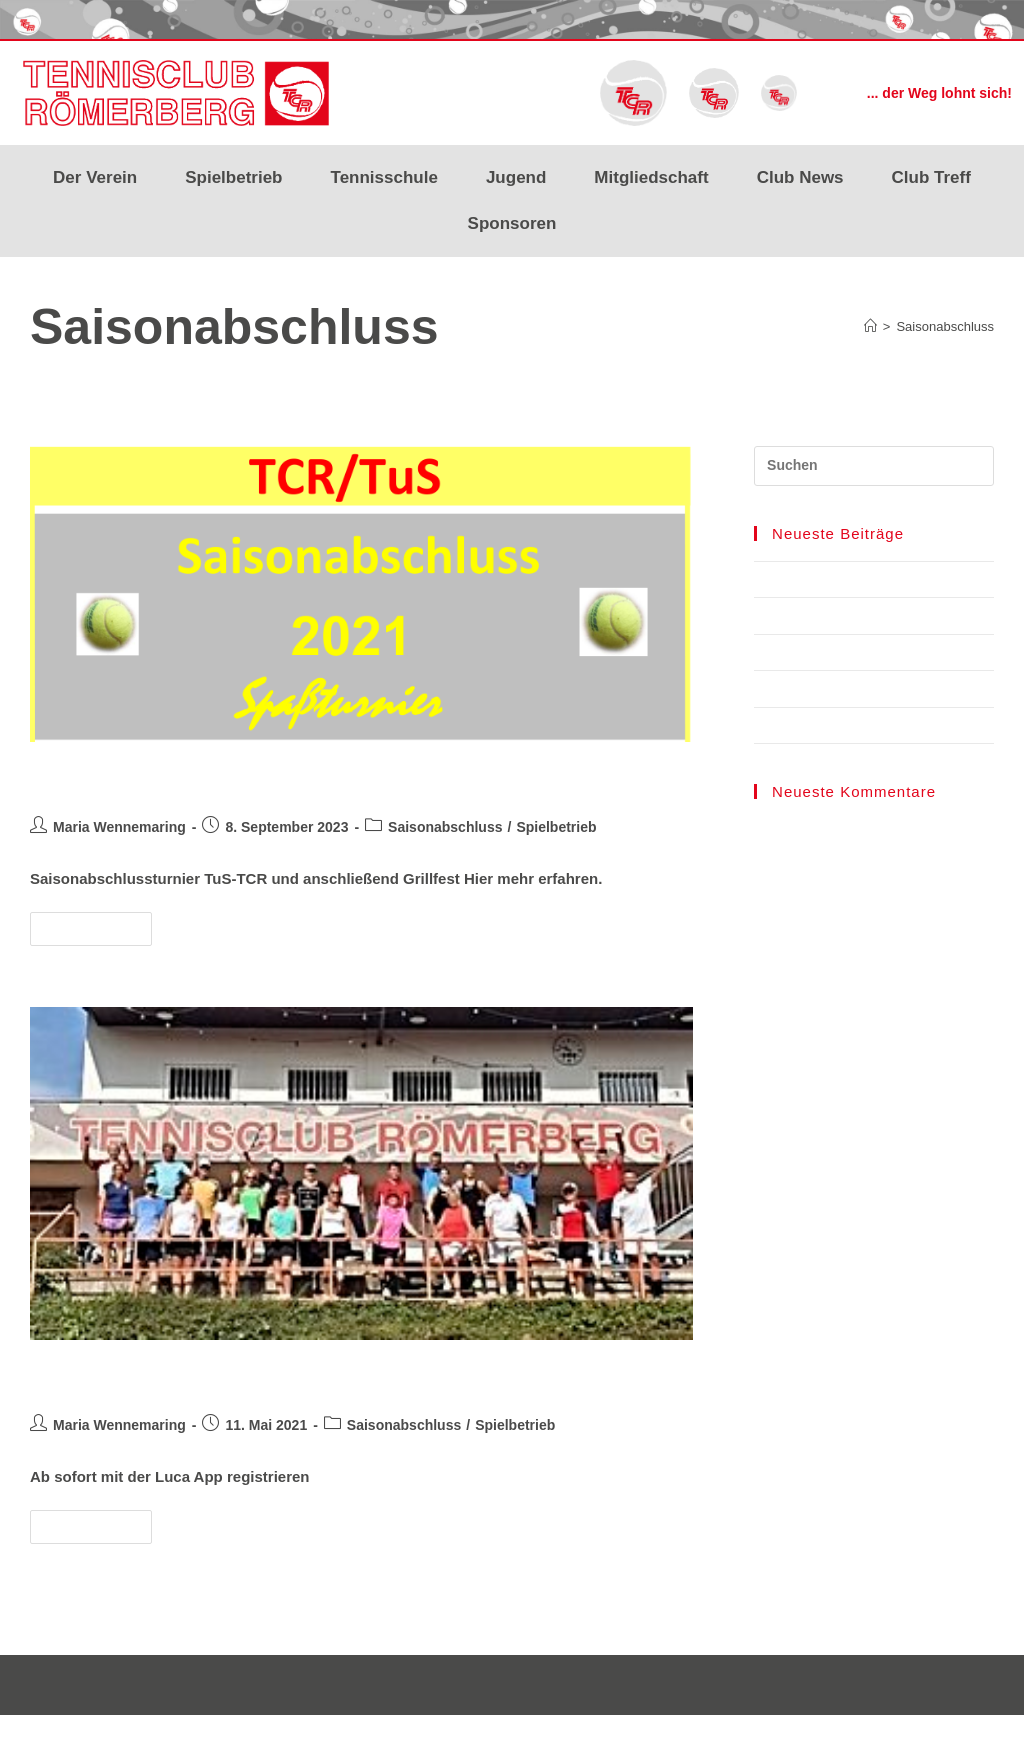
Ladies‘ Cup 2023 (807, 688)
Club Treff (931, 177)
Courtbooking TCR (812, 615)
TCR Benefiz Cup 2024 (823, 579)
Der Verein (95, 177)
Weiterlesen (99, 923)
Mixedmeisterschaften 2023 (838, 725)
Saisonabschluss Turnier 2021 (210, 778)
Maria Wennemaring (119, 827)
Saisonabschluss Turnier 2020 (210, 1376)
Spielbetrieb (233, 177)
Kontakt (971, 1736)
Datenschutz (900, 1736)
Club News (800, 177)
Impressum (819, 1736)
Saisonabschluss (945, 326)
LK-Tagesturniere (807, 652)
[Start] (870, 326)
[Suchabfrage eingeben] (874, 466)
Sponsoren (512, 223)
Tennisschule (384, 177)
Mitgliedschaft (651, 177)
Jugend (516, 177)
